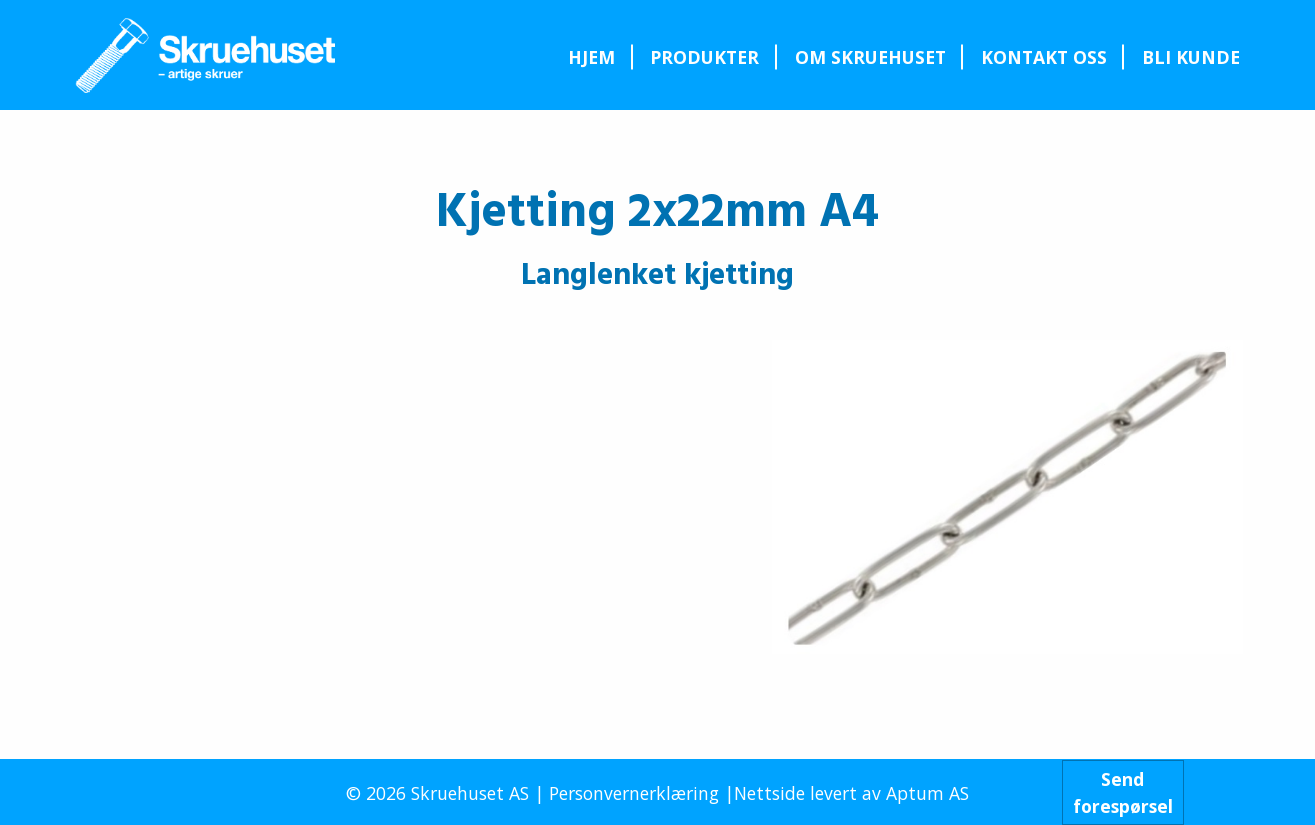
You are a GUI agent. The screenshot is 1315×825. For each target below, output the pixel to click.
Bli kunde (1191, 57)
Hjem (591, 57)
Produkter (704, 57)
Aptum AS (927, 793)
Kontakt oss (1044, 57)
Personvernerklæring (634, 793)
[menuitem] (592, 57)
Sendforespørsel (1123, 792)
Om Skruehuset (870, 57)
